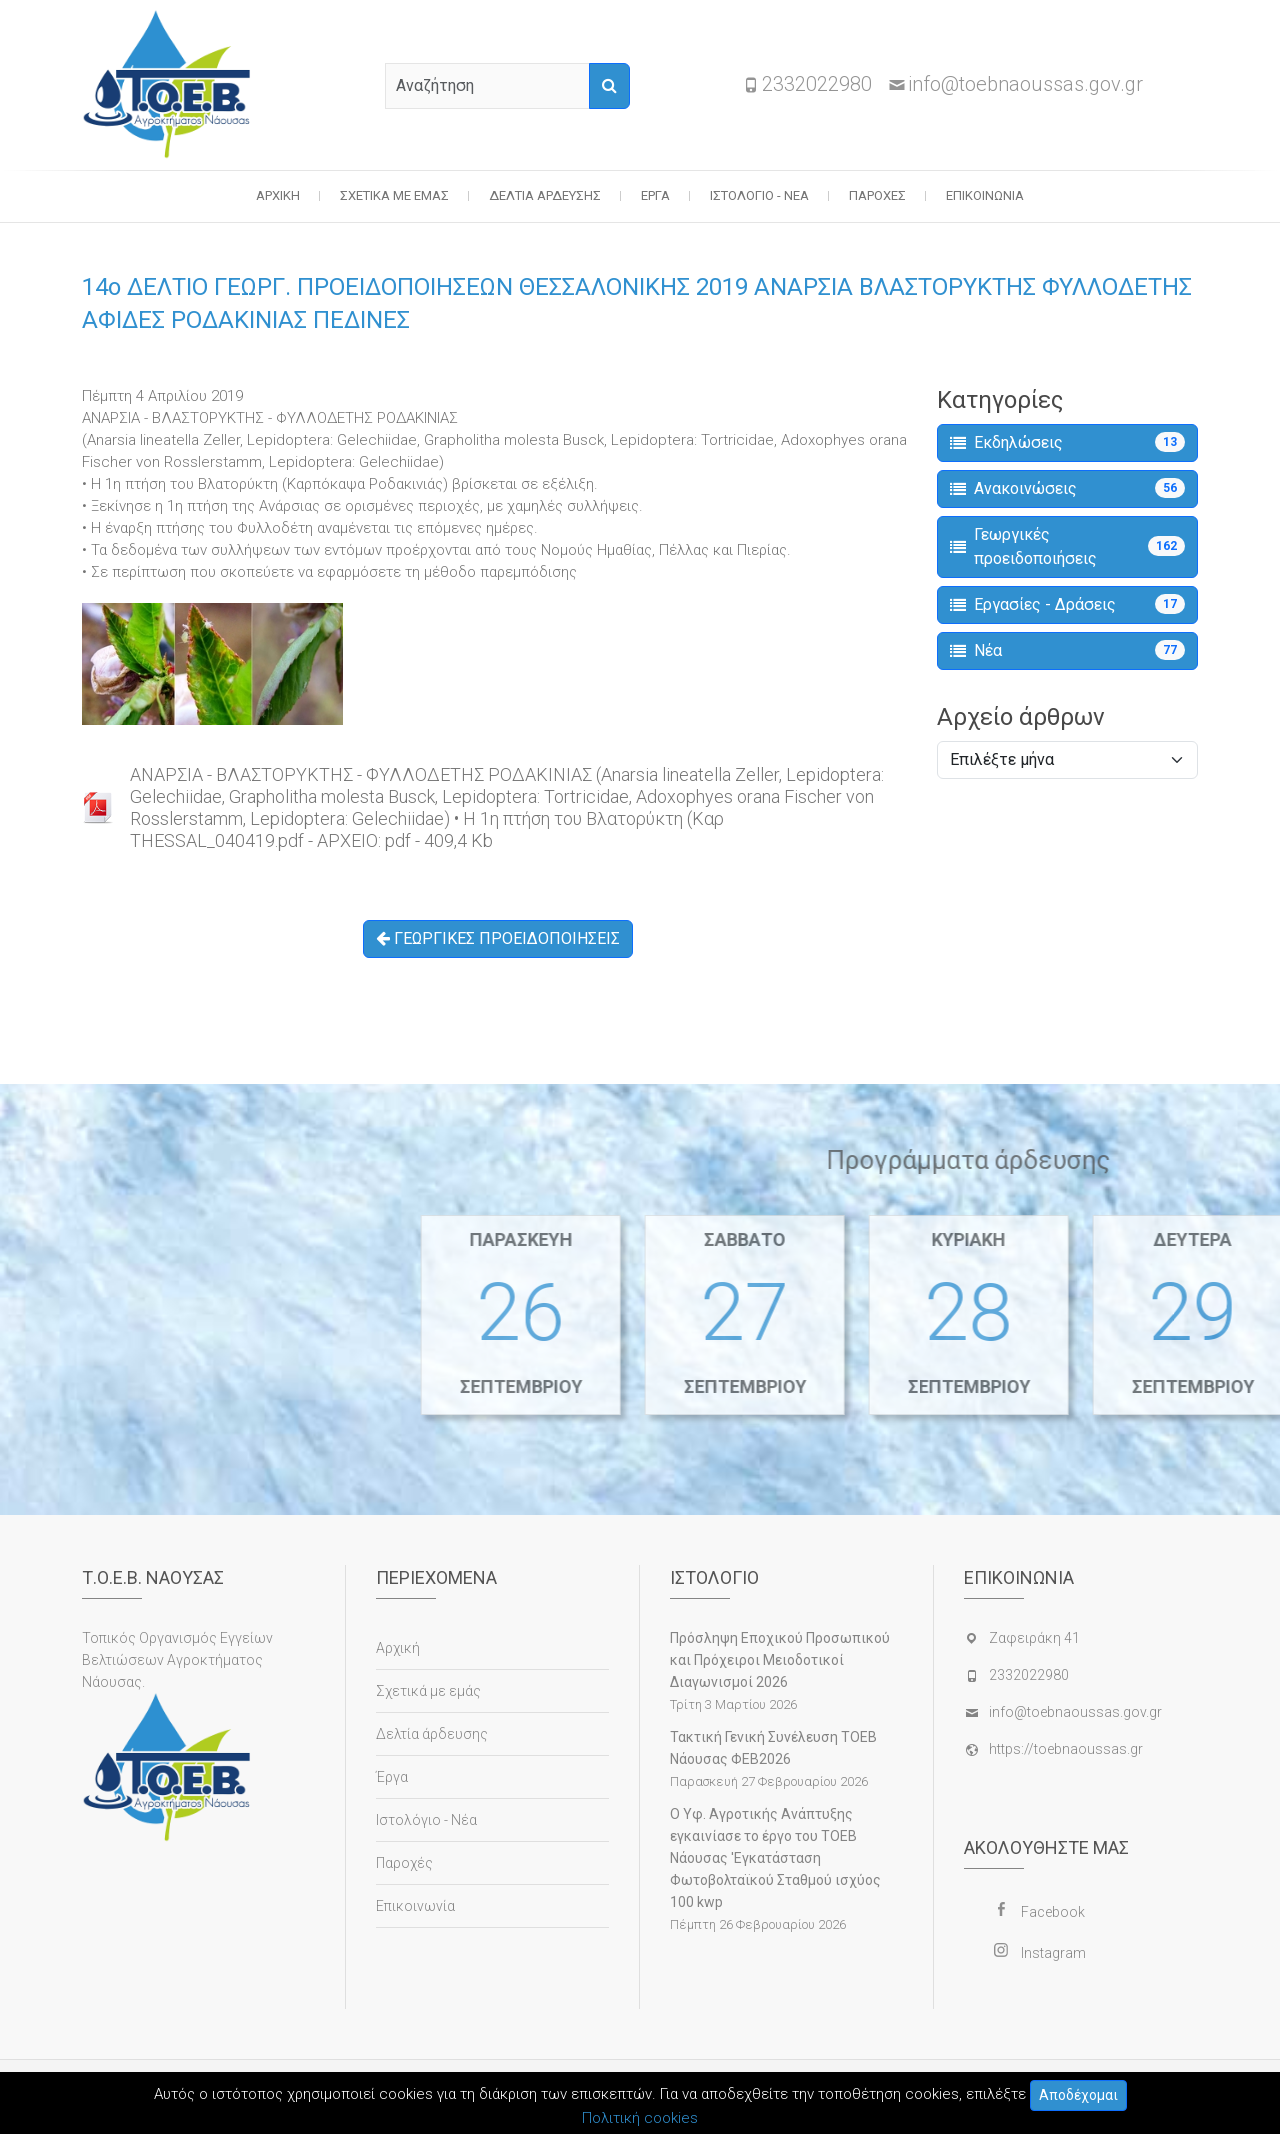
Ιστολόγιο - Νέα (759, 195)
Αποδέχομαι (1078, 2095)
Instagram (1053, 1953)
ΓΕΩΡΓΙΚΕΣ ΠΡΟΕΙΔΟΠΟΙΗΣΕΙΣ (498, 938)
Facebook (1053, 1912)
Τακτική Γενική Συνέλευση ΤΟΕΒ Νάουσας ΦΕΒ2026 (773, 1748)
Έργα (655, 195)
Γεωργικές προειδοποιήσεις (1067, 546)
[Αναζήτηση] (609, 86)
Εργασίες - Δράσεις (1067, 604)
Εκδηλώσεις (1067, 442)
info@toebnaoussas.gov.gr (1025, 84)
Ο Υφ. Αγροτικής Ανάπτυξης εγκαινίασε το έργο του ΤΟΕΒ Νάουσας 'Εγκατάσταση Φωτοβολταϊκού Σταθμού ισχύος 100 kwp (775, 1858)
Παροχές (877, 195)
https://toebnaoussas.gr (1066, 1749)
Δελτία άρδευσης (545, 195)
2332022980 (817, 84)
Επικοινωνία (985, 195)
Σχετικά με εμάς (394, 195)
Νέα (1067, 650)
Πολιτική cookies (640, 2118)
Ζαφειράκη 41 (1034, 1638)
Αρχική (278, 195)
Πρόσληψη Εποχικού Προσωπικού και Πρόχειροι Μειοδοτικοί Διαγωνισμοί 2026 (780, 1660)
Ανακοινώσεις (1067, 488)
